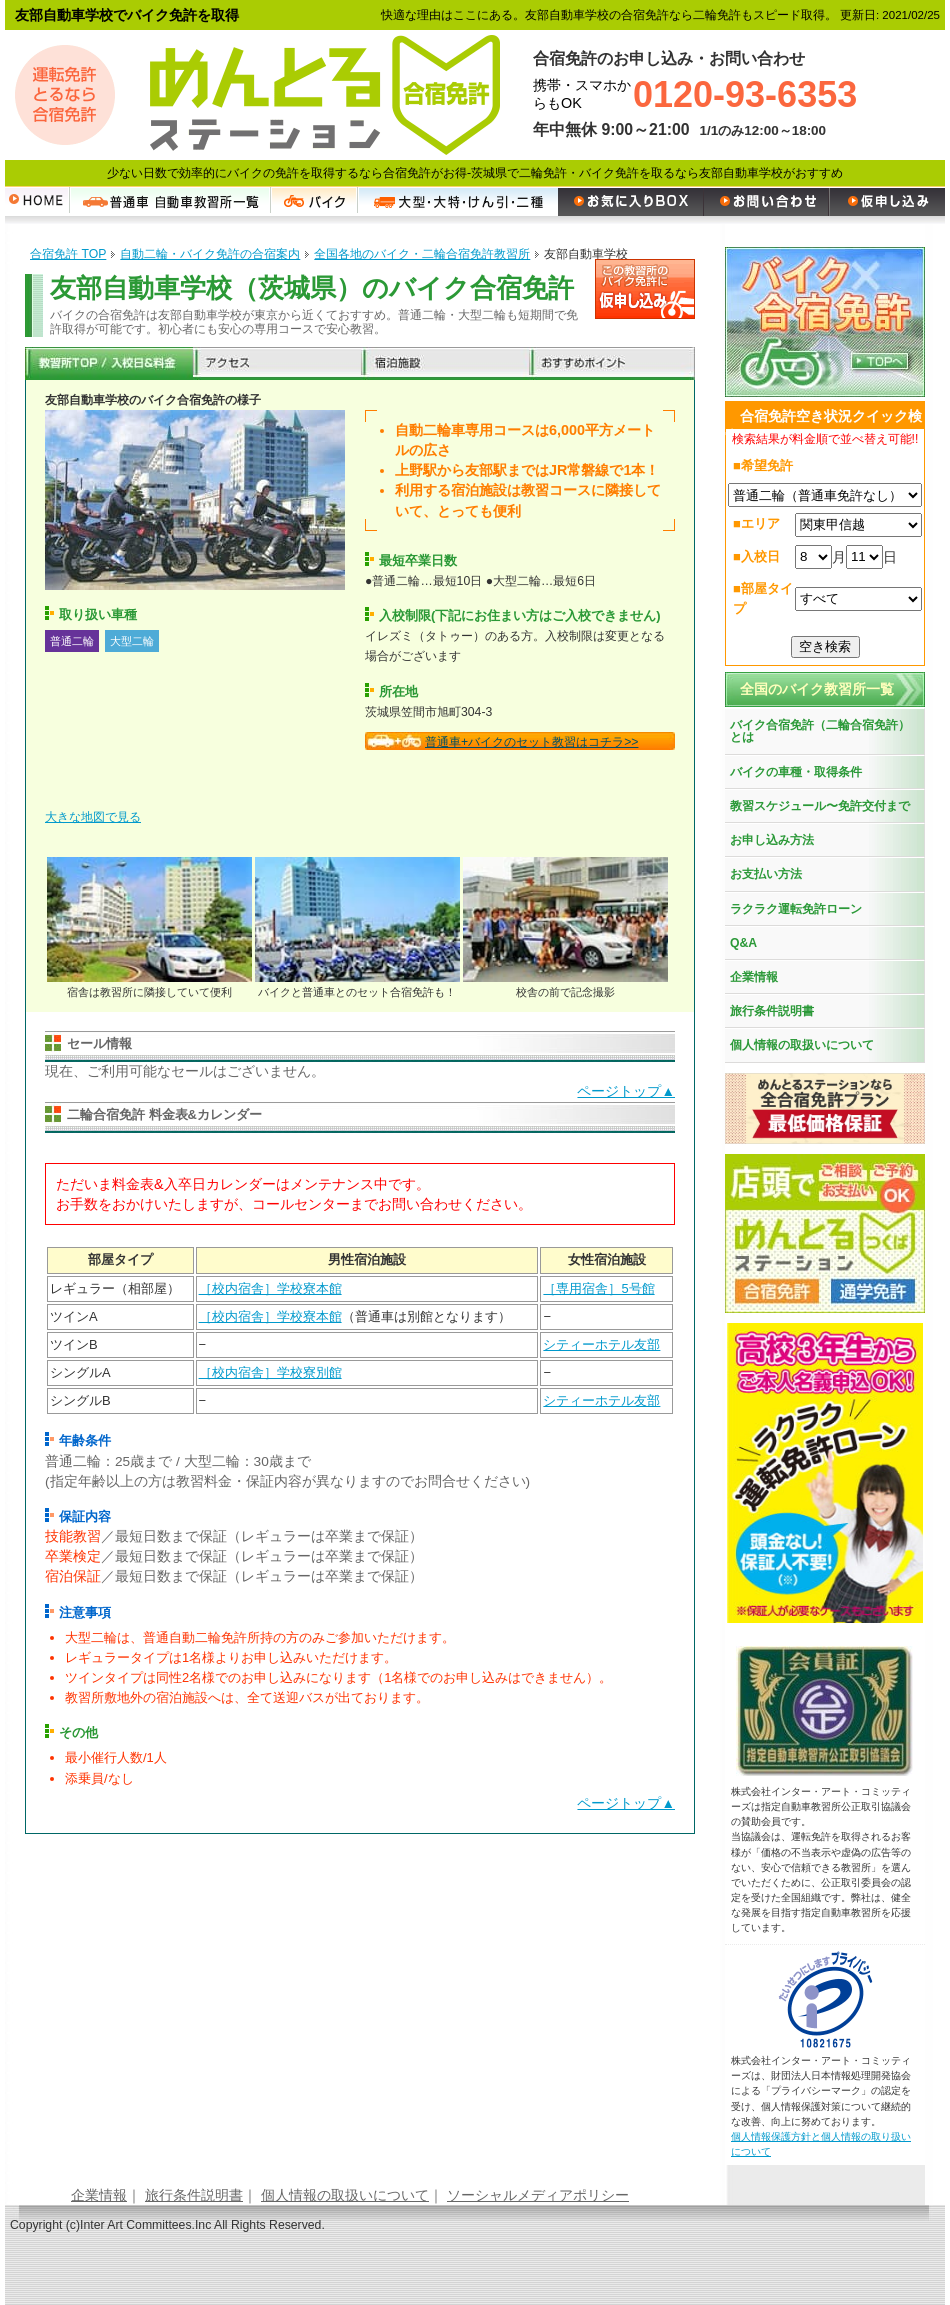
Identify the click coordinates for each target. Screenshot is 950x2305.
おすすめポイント (612, 363)
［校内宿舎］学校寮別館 (270, 1372)
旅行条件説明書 (772, 1011)
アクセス (277, 363)
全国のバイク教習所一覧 (817, 689)
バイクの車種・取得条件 (796, 772)
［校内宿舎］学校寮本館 (270, 1288)
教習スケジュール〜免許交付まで (820, 806)
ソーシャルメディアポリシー (538, 2195)
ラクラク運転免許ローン (796, 909)
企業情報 (754, 977)
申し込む (645, 289)
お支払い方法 (766, 874)
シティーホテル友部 (601, 1344)
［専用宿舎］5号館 (598, 1288)
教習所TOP (109, 363)
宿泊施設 (445, 363)
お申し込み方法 (772, 840)
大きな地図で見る (93, 817)
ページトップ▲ (626, 1091)
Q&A (743, 943)
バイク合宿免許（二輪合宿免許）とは (820, 731)
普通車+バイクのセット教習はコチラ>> (531, 742)
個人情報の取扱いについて (802, 1045)
